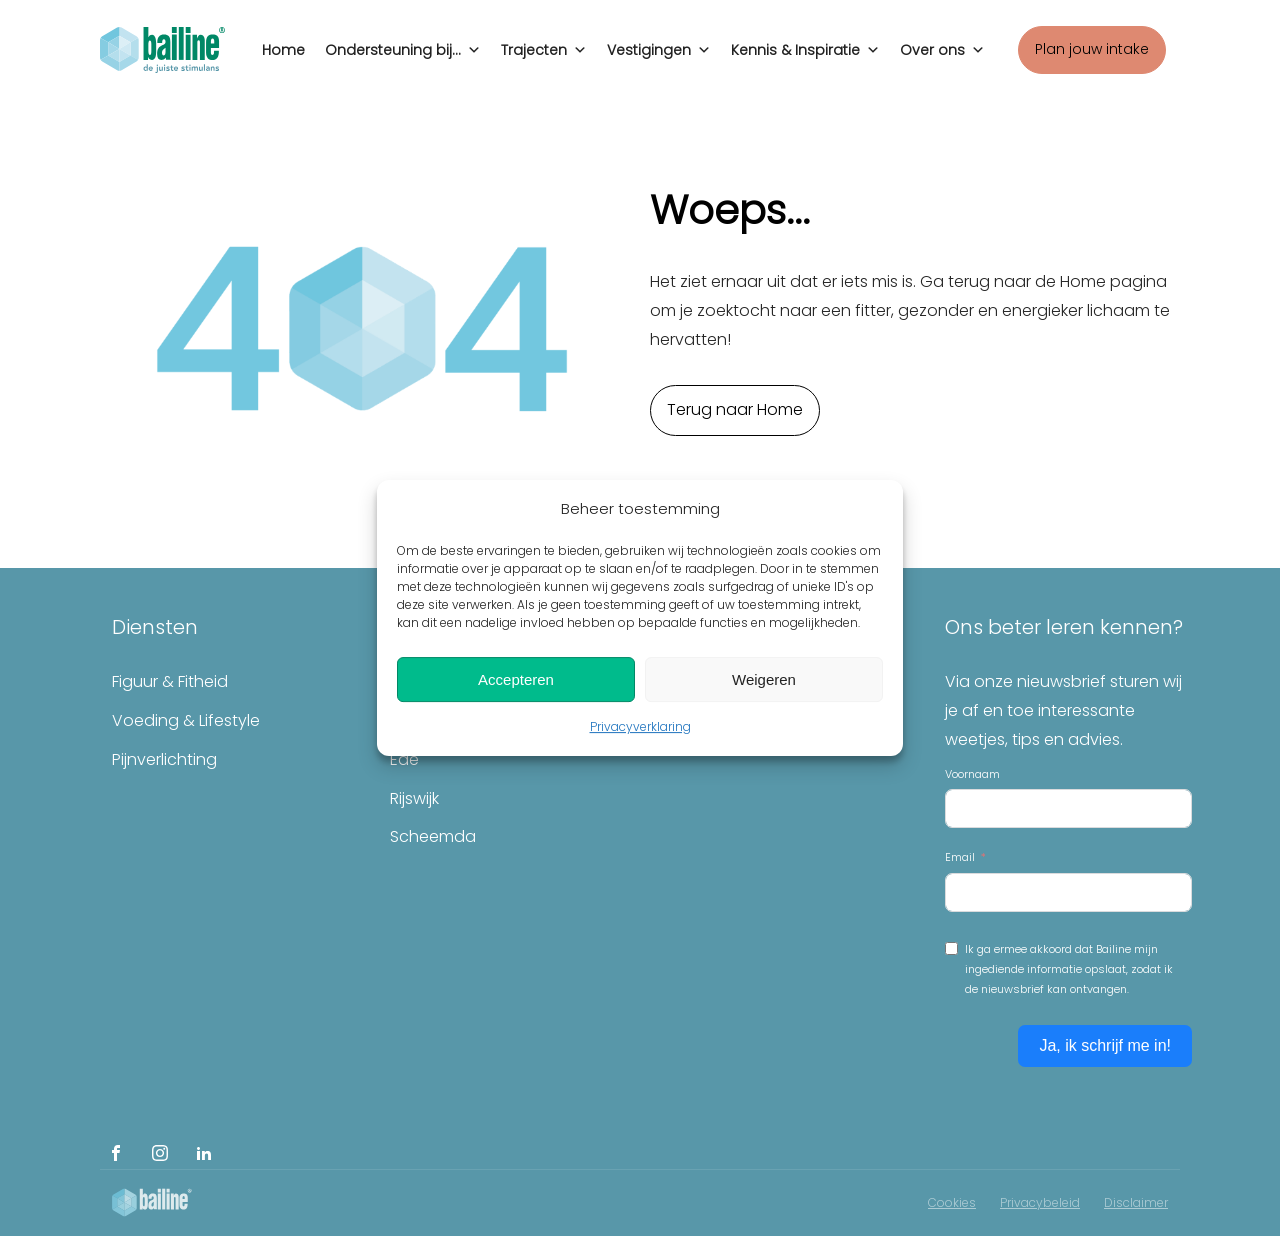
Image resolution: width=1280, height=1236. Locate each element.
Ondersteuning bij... (403, 45)
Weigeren (764, 679)
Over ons (942, 45)
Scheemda (433, 836)
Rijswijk (414, 798)
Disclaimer (1136, 1202)
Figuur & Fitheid (170, 681)
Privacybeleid (1040, 1202)
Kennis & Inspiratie (805, 45)
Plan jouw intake (1092, 49)
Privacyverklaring (640, 726)
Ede (404, 759)
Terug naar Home (735, 409)
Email (960, 857)
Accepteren (516, 679)
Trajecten (544, 45)
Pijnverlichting (164, 759)
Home (283, 50)
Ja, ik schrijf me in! (1105, 1045)
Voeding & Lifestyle (186, 720)
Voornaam (972, 774)
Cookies (952, 1202)
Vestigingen (659, 45)
